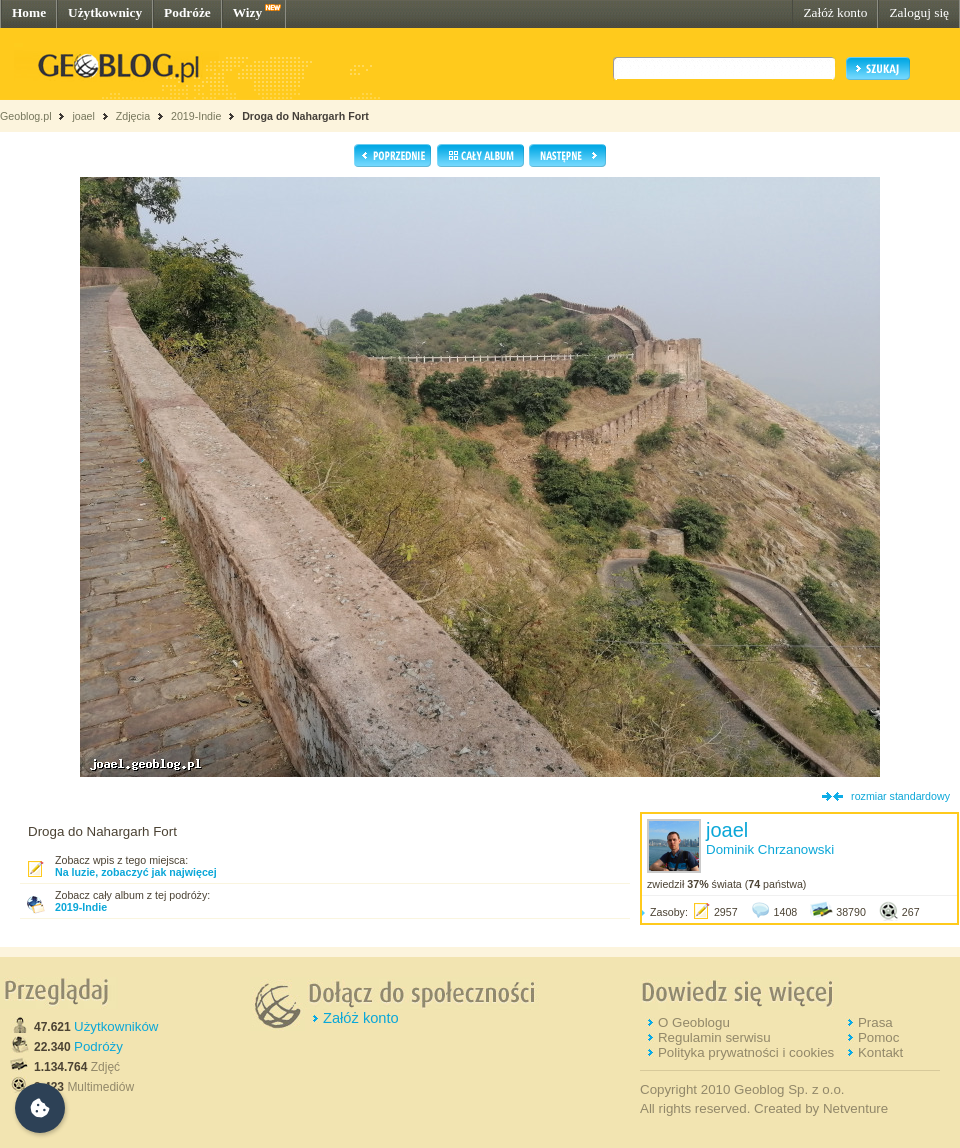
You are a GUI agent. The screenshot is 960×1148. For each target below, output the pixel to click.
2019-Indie (196, 116)
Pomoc (878, 1037)
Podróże (187, 12)
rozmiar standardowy (900, 796)
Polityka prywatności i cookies (746, 1052)
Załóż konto (835, 12)
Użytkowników (116, 1026)
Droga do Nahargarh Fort (305, 116)
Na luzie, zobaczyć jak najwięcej (136, 872)
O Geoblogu (694, 1022)
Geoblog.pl (26, 116)
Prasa (875, 1022)
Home (29, 12)
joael (83, 116)
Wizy (247, 12)
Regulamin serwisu (714, 1037)
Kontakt (880, 1052)
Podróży (98, 1046)
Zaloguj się (919, 12)
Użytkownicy (105, 12)
